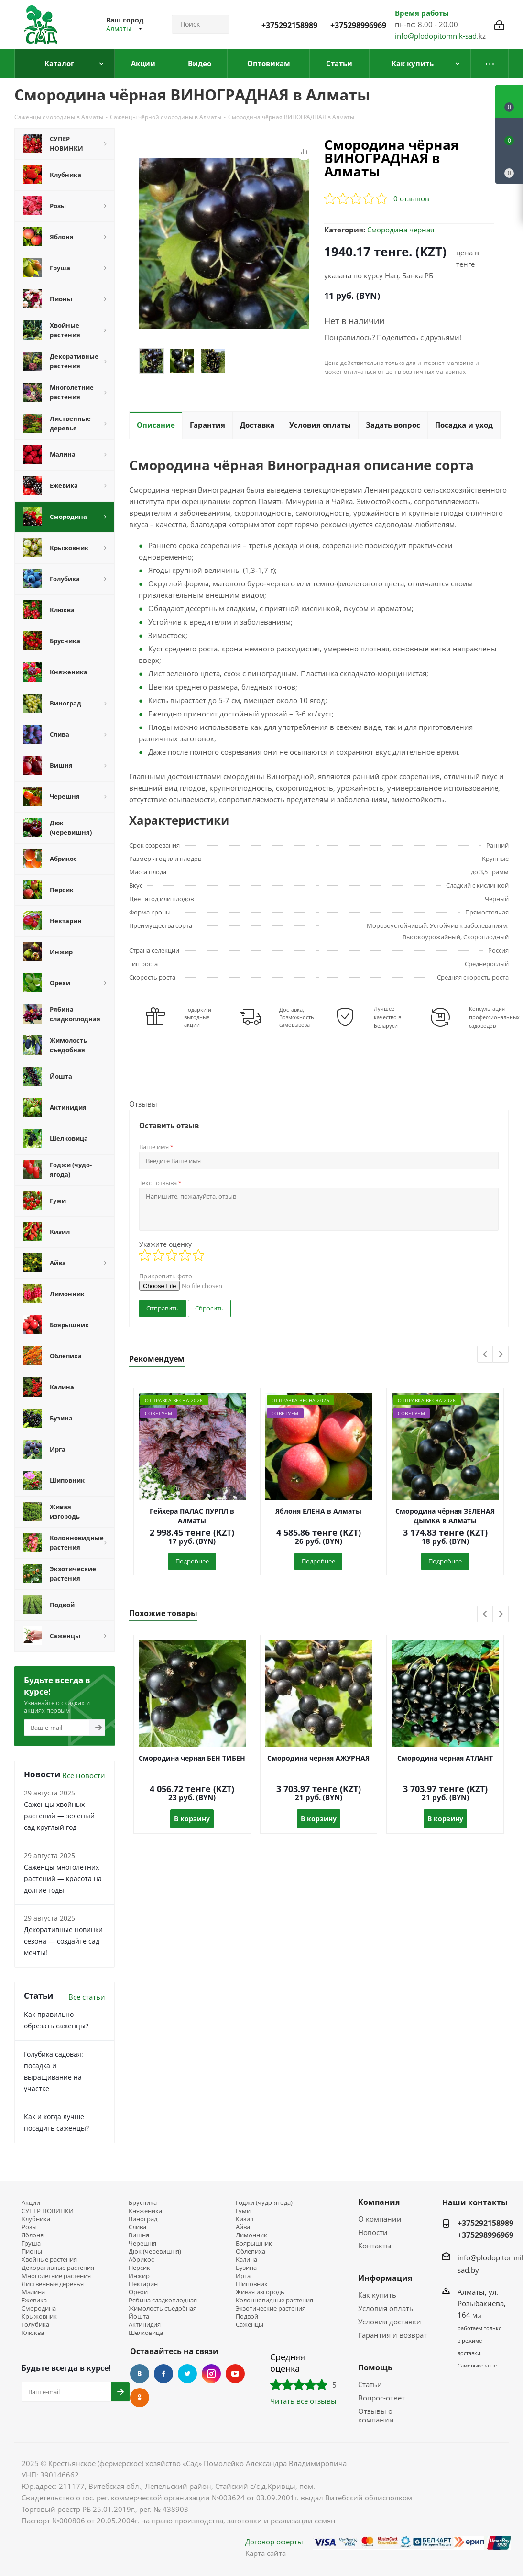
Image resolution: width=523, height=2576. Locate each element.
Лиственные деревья (53, 2284)
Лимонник (251, 2235)
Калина (246, 2260)
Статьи (370, 2384)
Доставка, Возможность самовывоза (296, 1017)
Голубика (35, 2325)
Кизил (244, 2219)
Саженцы (249, 2325)
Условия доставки (389, 2321)
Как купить (377, 2295)
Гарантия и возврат (392, 2335)
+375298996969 (358, 25)
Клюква (33, 2333)
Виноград (143, 2219)
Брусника (143, 2203)
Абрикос (141, 2260)
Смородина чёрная (400, 229)
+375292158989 (289, 25)
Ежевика (34, 2300)
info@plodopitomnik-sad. (437, 36)
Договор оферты (274, 2541)
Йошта (139, 2316)
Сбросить (209, 1308)
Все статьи (86, 1997)
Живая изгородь (260, 2292)
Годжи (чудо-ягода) (264, 2203)
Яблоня (33, 2235)
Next (501, 1354)
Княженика (145, 2211)
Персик (139, 2268)
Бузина (246, 2268)
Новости (373, 2232)
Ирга (243, 2276)
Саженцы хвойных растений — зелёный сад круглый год (59, 1816)
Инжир (139, 2276)
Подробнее (192, 1561)
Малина (33, 2292)
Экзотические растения (270, 2308)
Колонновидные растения (274, 2300)
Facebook (163, 2373)
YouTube (235, 2373)
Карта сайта (265, 2553)
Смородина (39, 2308)
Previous (485, 1354)
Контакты (375, 2245)
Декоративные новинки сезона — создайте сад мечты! (63, 1941)
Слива (137, 2227)
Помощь (375, 2367)
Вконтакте (139, 2373)
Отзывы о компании (376, 2415)
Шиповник (252, 2284)
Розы (29, 2227)
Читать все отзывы (303, 2401)
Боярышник (254, 2243)
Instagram (211, 2373)
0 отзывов (411, 198)
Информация (385, 2278)
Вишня (139, 2235)
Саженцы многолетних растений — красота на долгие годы (63, 1878)
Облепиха (250, 2251)
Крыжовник (39, 2316)
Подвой (247, 2316)
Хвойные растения (49, 2260)
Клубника (36, 2219)
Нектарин (143, 2284)
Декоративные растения (58, 2268)
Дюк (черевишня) (155, 2251)
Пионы (32, 2251)
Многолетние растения (56, 2276)
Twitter (187, 2373)
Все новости (83, 1775)
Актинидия (145, 2325)
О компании (380, 2219)
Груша (31, 2243)
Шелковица (146, 2333)
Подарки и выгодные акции (197, 1017)
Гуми (243, 2211)
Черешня (142, 2243)
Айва (243, 2227)
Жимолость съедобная (162, 2308)
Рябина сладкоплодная (163, 2300)
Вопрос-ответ (381, 2397)
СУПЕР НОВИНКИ (48, 2211)
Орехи (138, 2292)
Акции (31, 2203)
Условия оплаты (386, 2308)
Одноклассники (139, 2397)
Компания (379, 2202)
